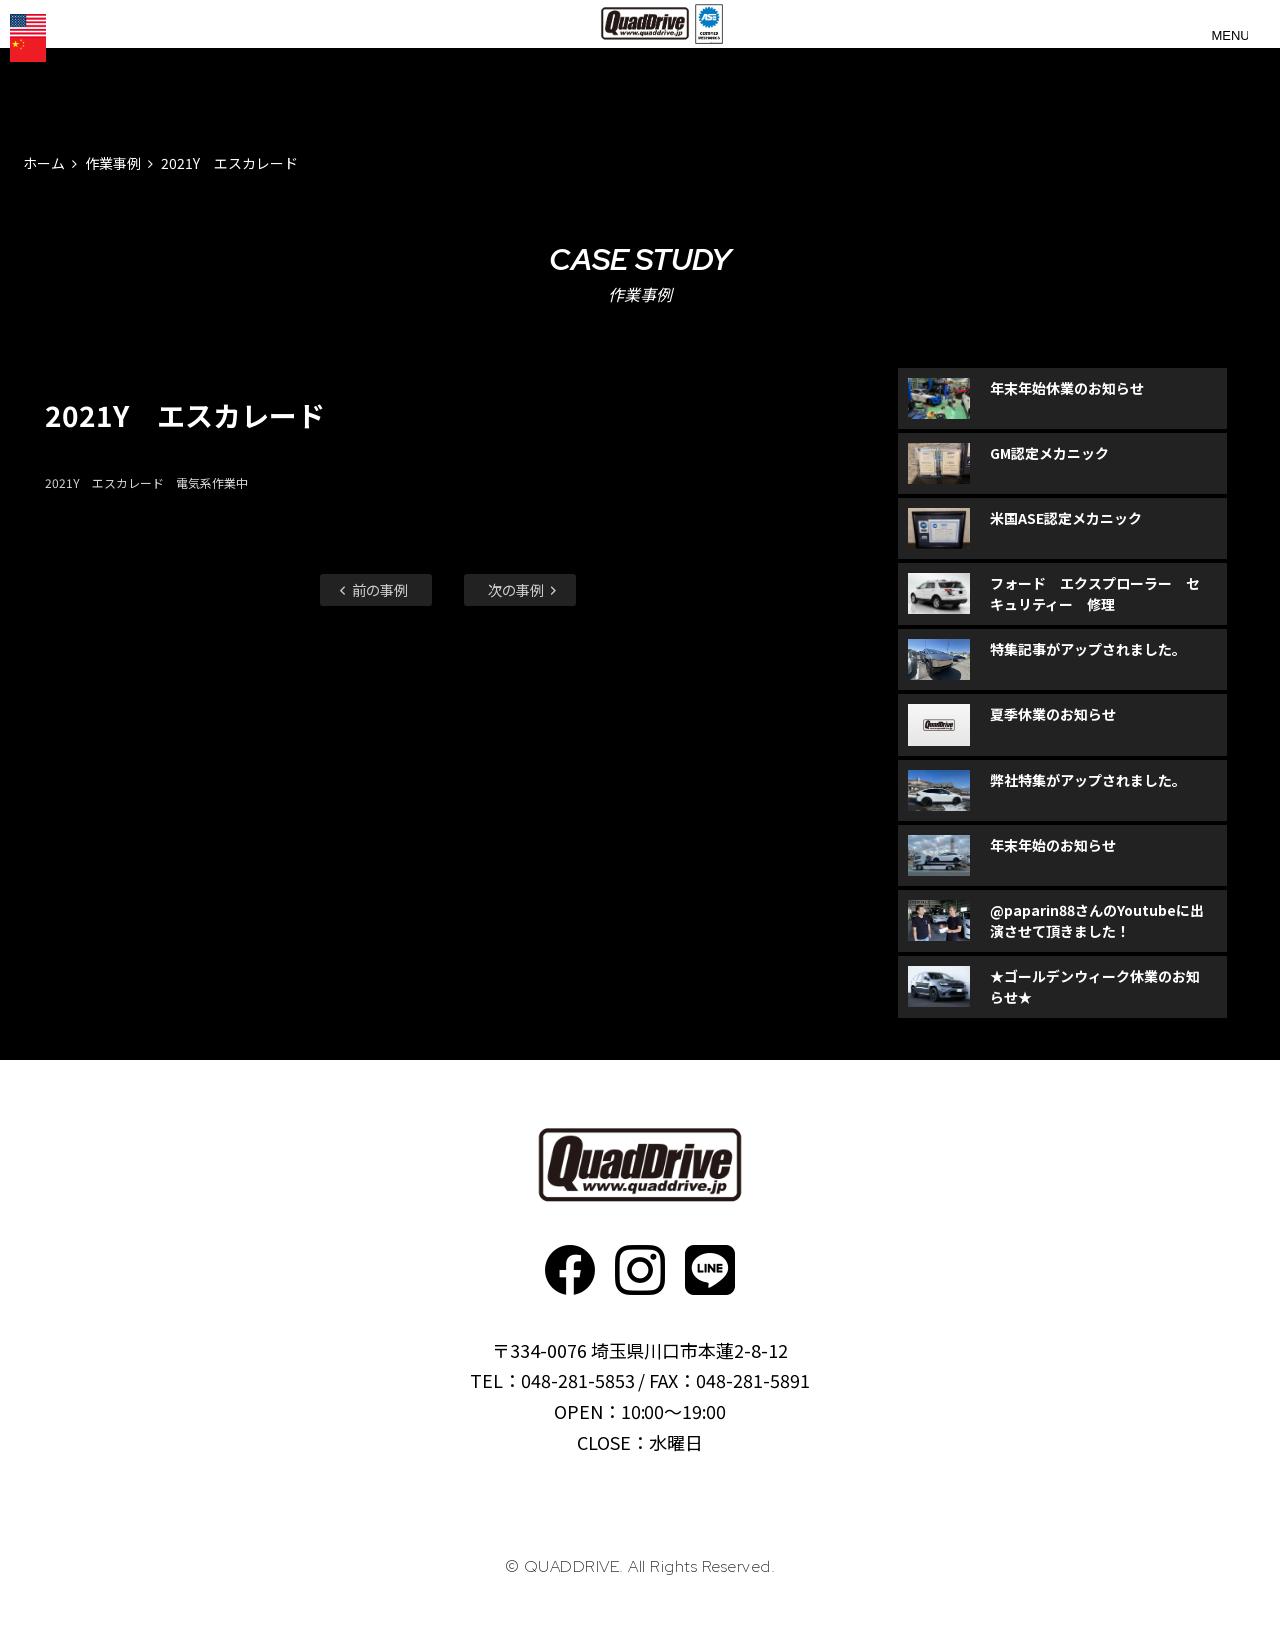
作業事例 (113, 163)
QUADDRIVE (648, 60)
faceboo (570, 1270)
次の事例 (524, 589)
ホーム (44, 163)
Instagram (640, 1270)
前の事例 (372, 589)
